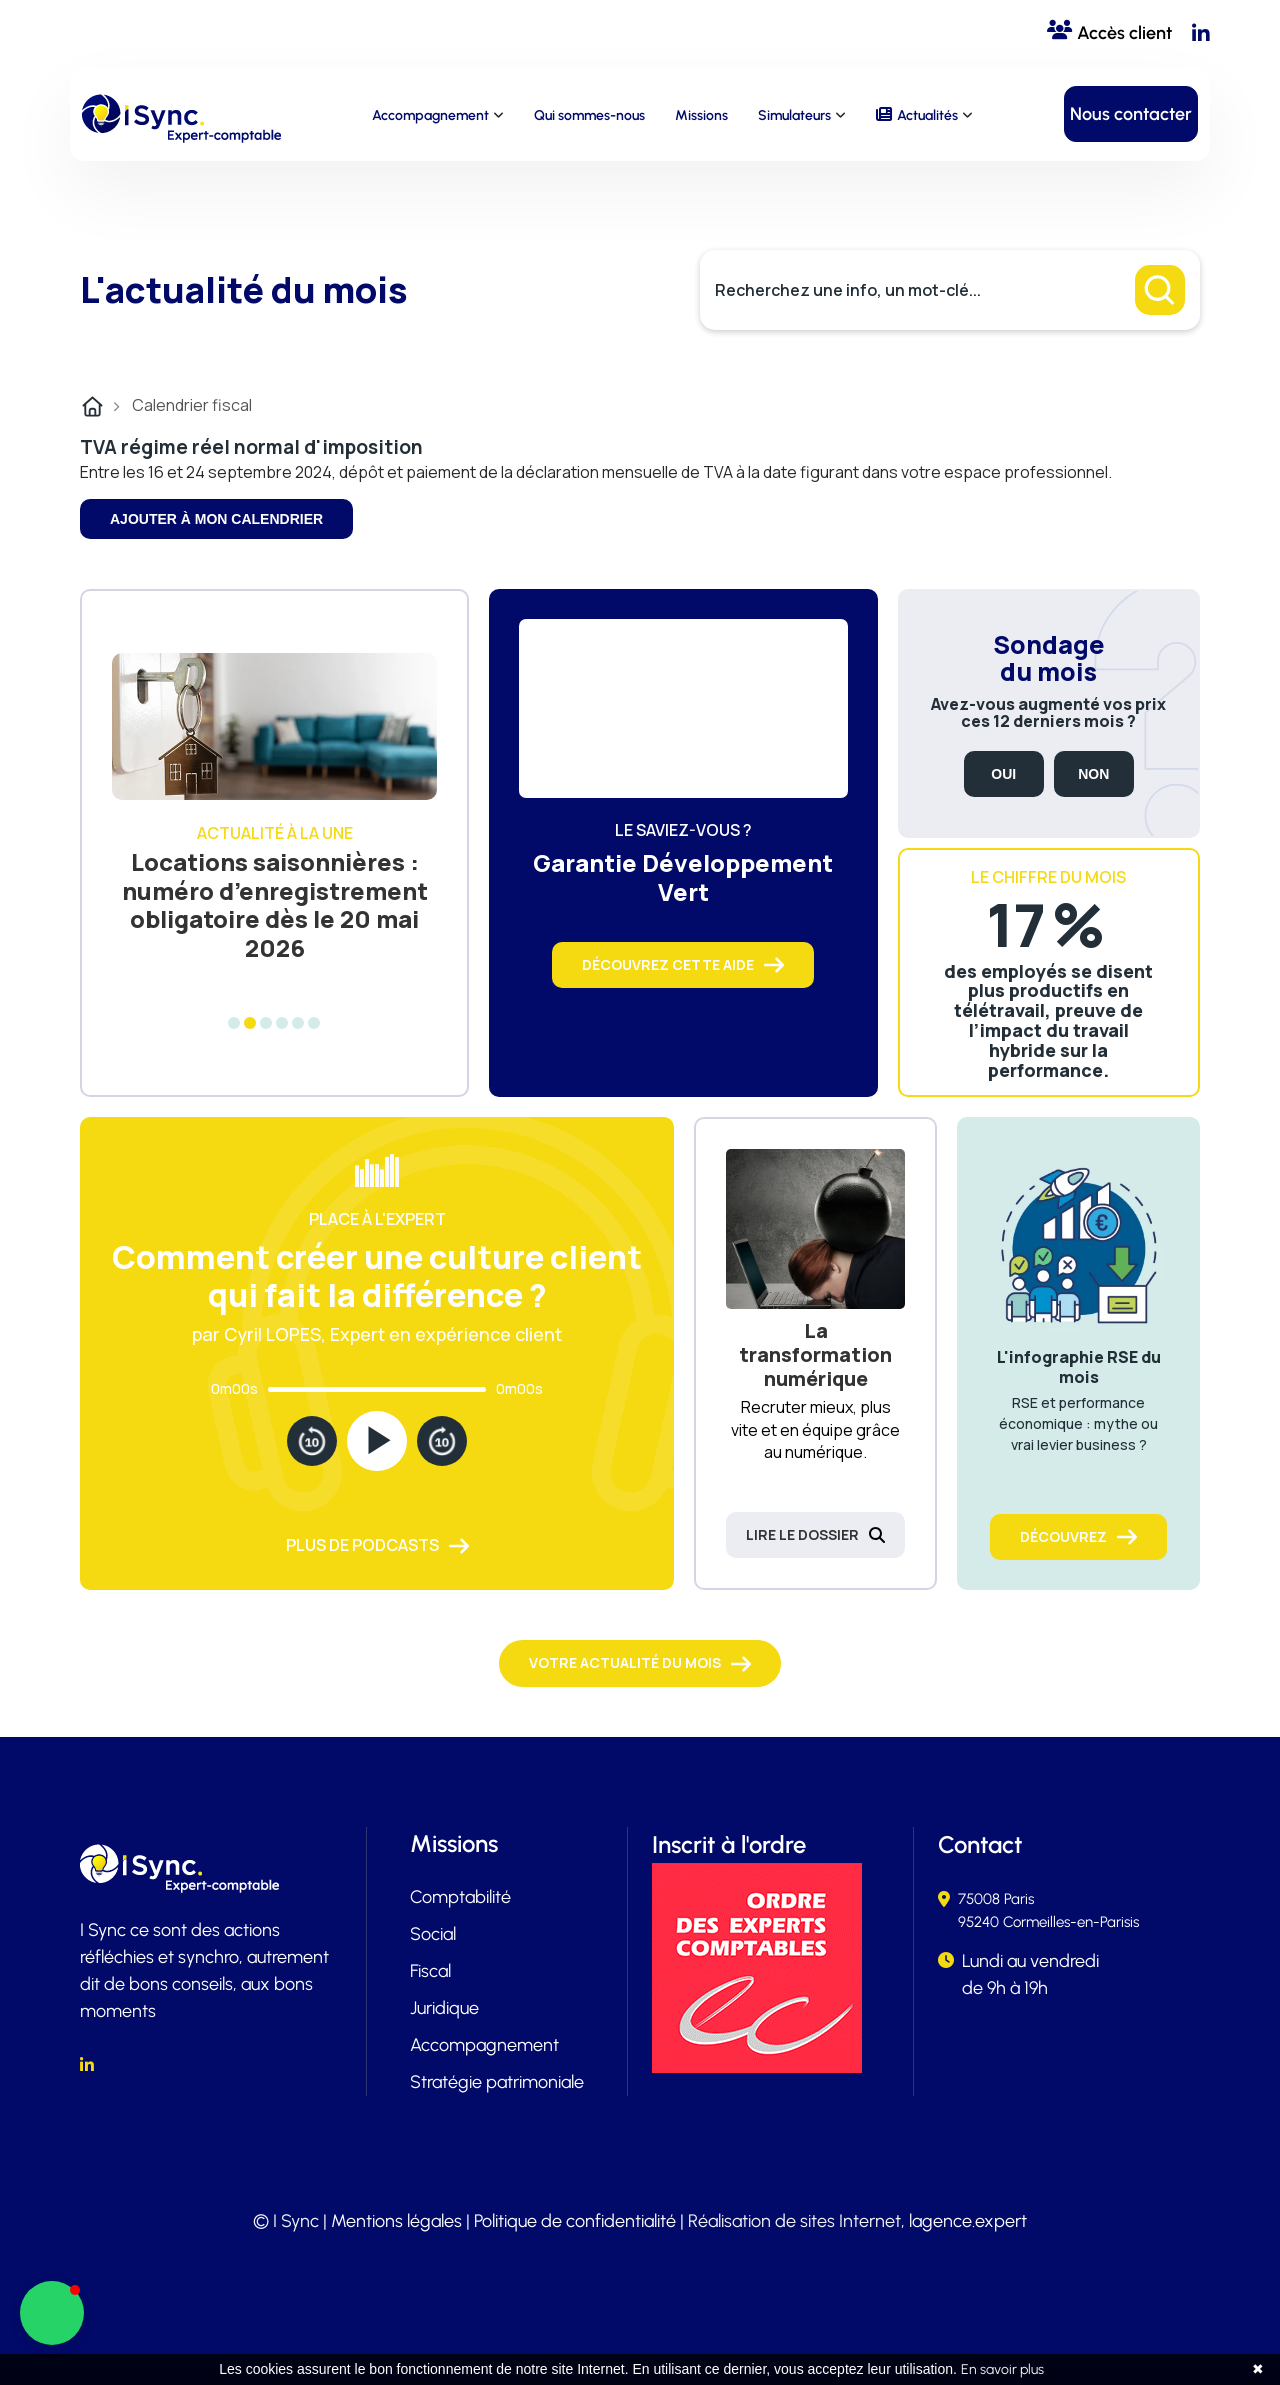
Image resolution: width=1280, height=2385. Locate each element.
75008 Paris (996, 1899)
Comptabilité (460, 1897)
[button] (52, 2313)
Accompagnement (430, 115)
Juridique (444, 2008)
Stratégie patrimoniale (497, 2082)
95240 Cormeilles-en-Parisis (1048, 1922)
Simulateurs (794, 115)
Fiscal (430, 1971)
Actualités (927, 115)
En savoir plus (1002, 2369)
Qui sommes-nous (589, 115)
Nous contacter (1131, 114)
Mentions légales (396, 2221)
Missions (701, 115)
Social (433, 1934)
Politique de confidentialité (575, 2221)
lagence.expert (968, 2221)
